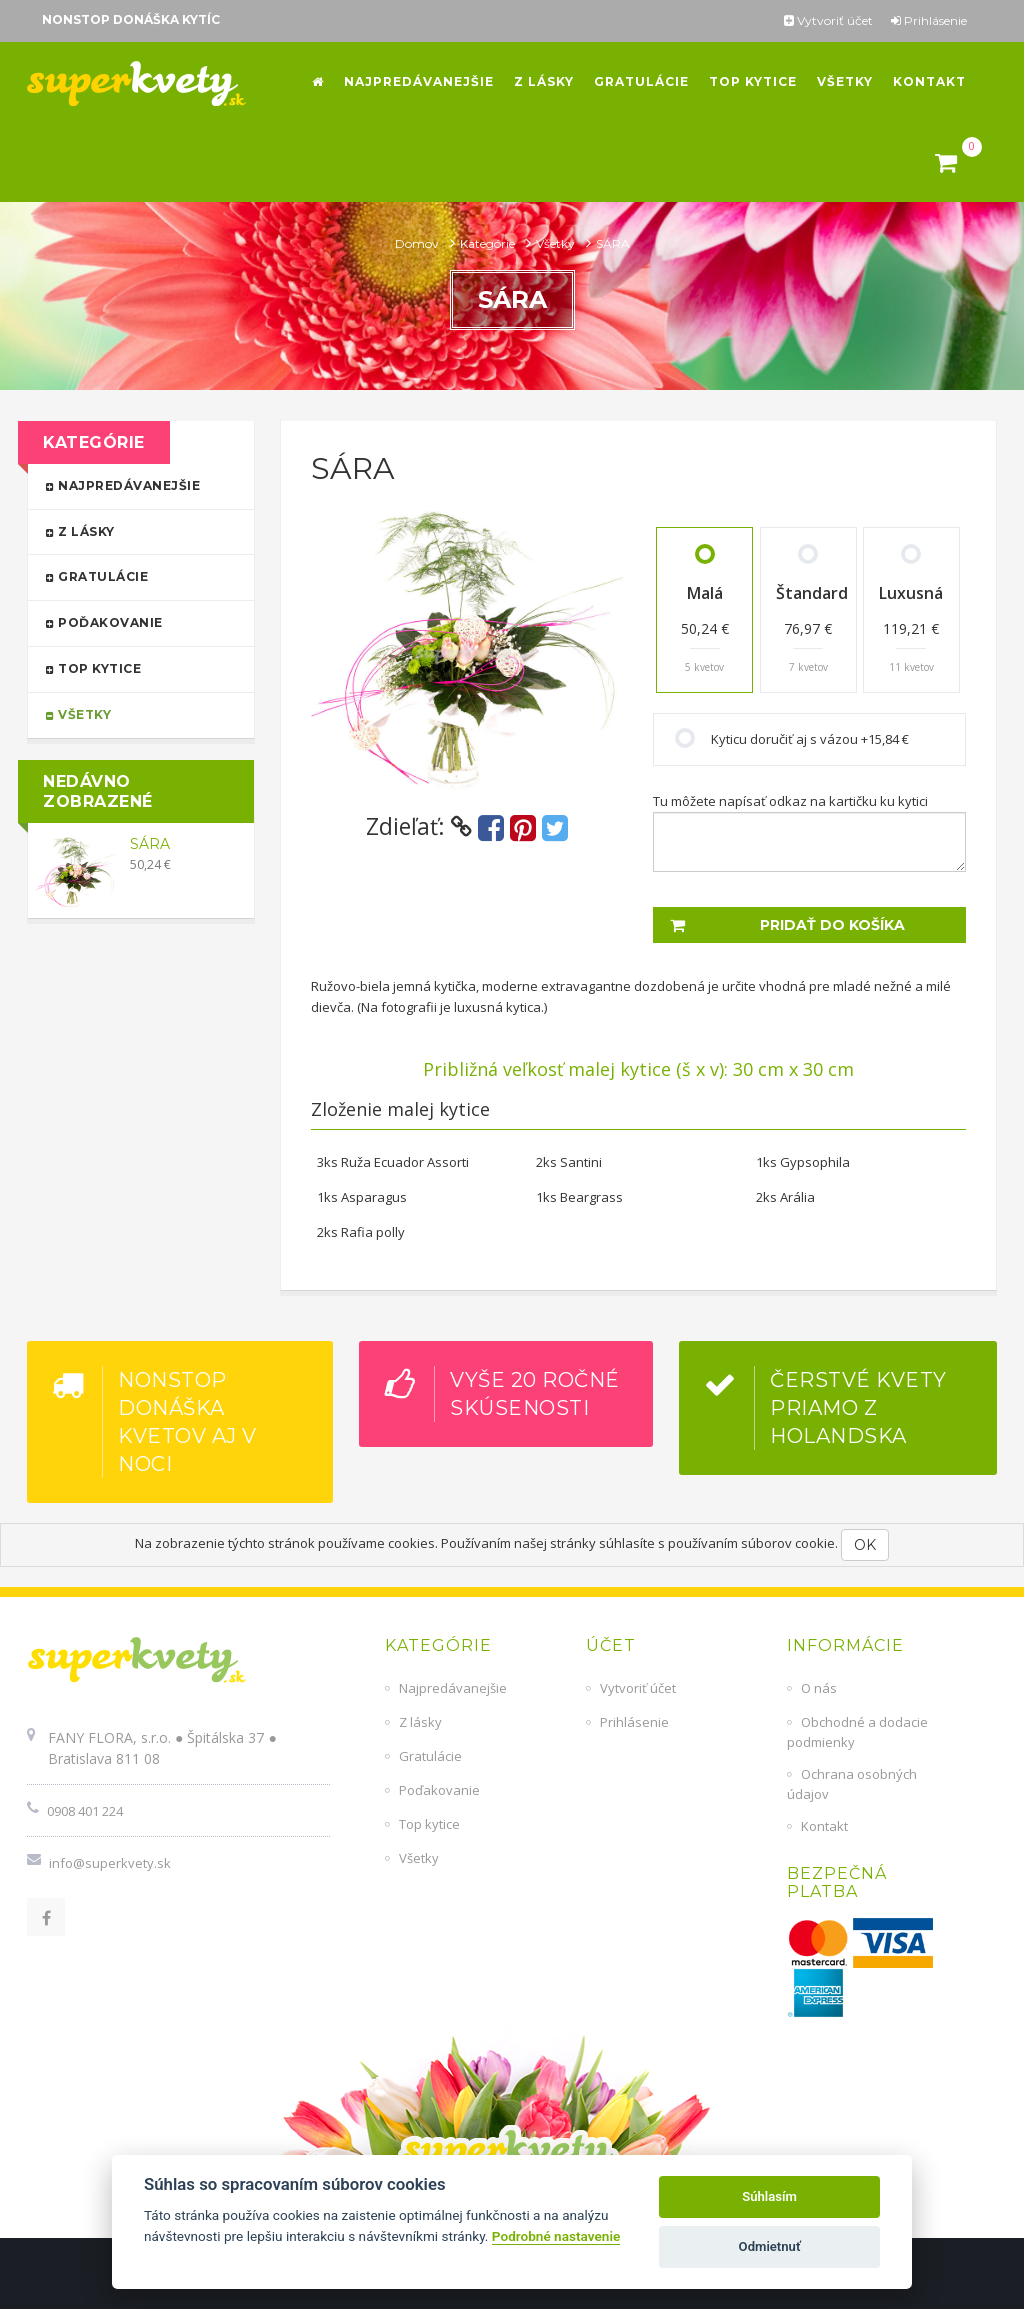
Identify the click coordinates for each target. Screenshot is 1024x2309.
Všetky (557, 243)
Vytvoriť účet (828, 20)
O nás (819, 1688)
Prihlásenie (929, 20)
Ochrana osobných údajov (852, 1784)
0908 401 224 (85, 1811)
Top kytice (132, 667)
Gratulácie (132, 575)
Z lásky (132, 530)
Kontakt (824, 1826)
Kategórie (489, 243)
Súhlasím (769, 2196)
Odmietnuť (770, 2246)
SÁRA (150, 844)
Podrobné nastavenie (556, 2236)
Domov (418, 243)
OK (865, 1545)
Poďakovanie (132, 621)
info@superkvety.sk (110, 1863)
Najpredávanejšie (132, 484)
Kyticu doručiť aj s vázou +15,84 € (810, 739)
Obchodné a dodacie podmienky (857, 1732)
